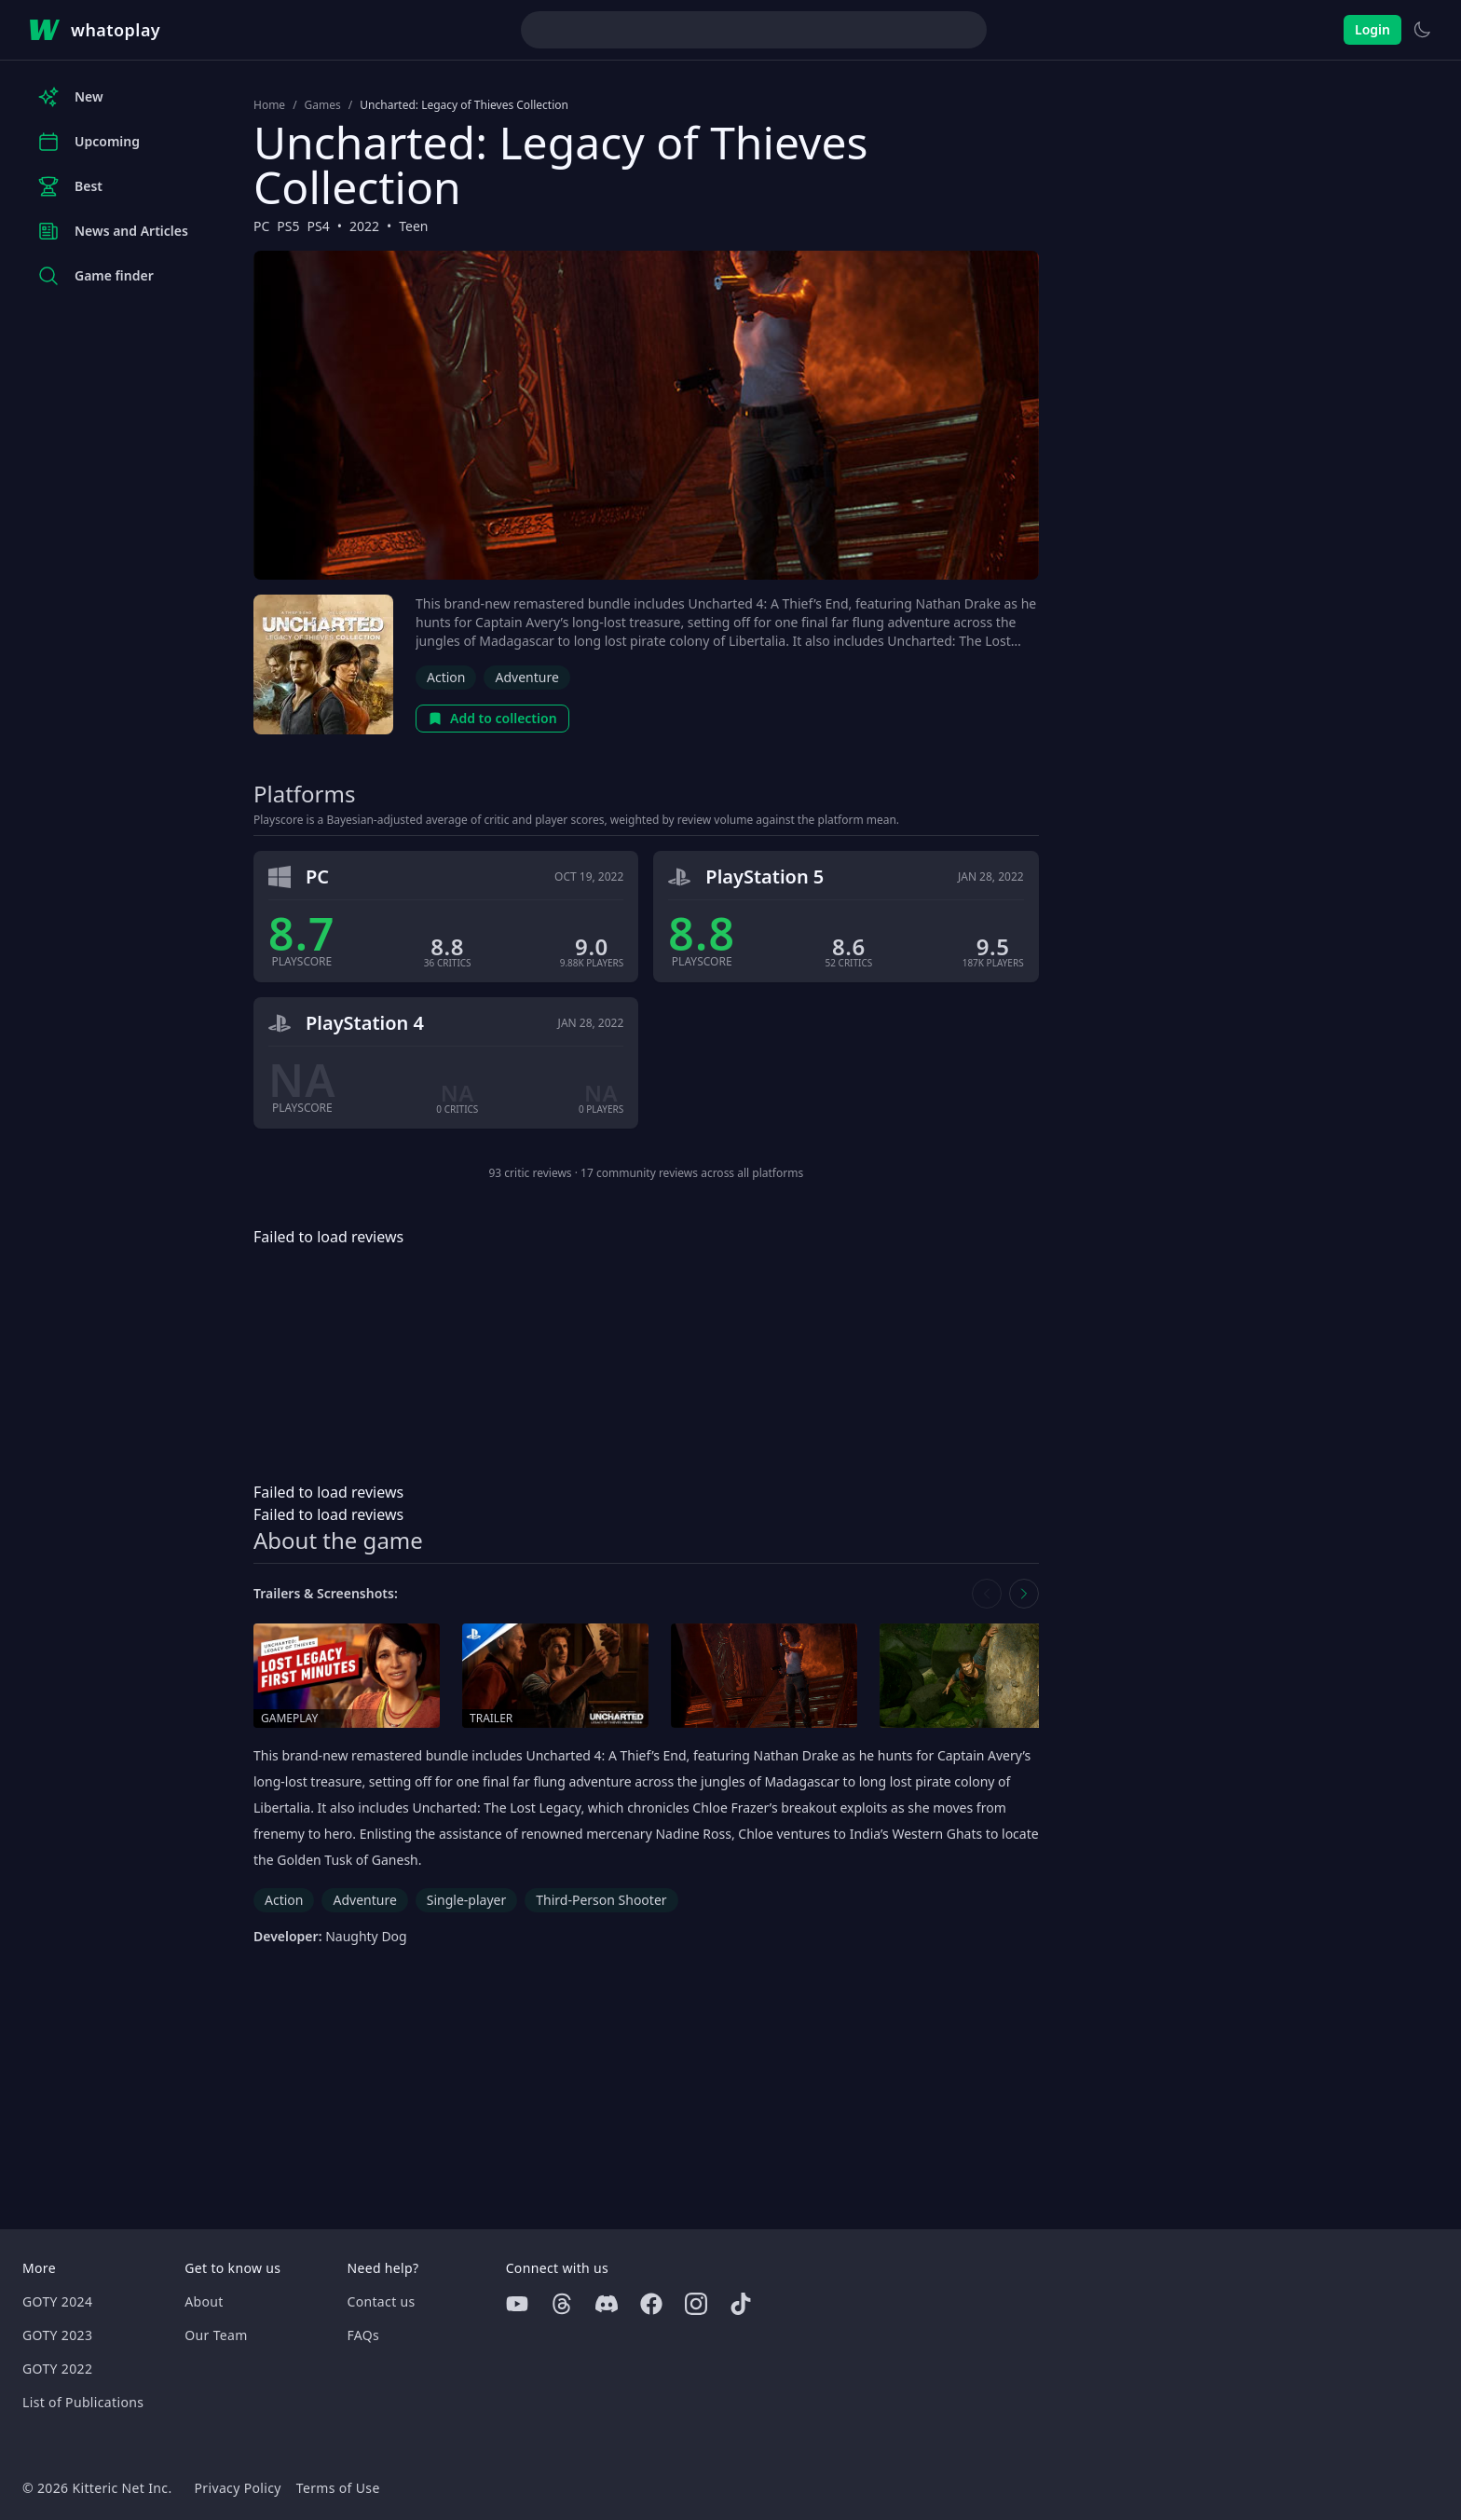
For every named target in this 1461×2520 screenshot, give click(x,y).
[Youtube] (517, 2304)
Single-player (466, 1900)
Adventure (526, 677)
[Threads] (562, 2304)
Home (269, 105)
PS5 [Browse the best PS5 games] (288, 226)
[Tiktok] (741, 2304)
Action (446, 677)
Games (323, 105)
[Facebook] (651, 2304)
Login (1372, 29)
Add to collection (492, 718)
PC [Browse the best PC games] (261, 226)
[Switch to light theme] (1422, 30)
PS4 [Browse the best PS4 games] (318, 226)
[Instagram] (696, 2304)
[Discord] (606, 2304)
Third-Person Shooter (601, 1900)
